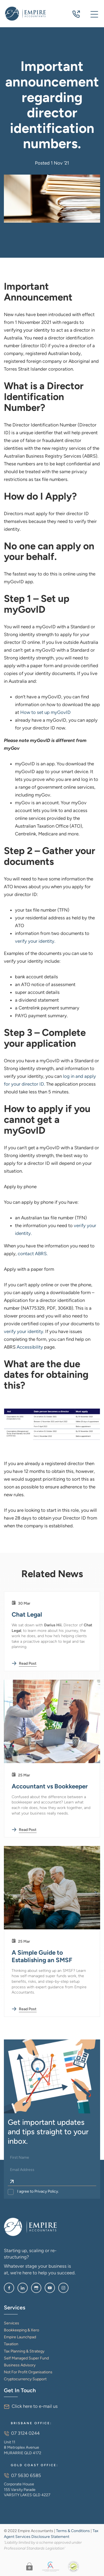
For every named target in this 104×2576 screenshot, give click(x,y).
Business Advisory (19, 2365)
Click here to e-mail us (35, 2406)
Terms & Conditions (73, 2530)
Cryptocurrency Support (25, 2379)
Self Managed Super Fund (26, 2358)
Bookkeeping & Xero (21, 2330)
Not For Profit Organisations (28, 2372)
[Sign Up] (12, 2182)
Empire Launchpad (20, 2337)
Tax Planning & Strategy (24, 2351)
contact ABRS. (32, 1253)
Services (11, 2323)
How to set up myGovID (45, 712)
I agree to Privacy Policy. (37, 2191)
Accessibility (30, 1347)
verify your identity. (35, 941)
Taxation (11, 2344)
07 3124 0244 (75, 15)
